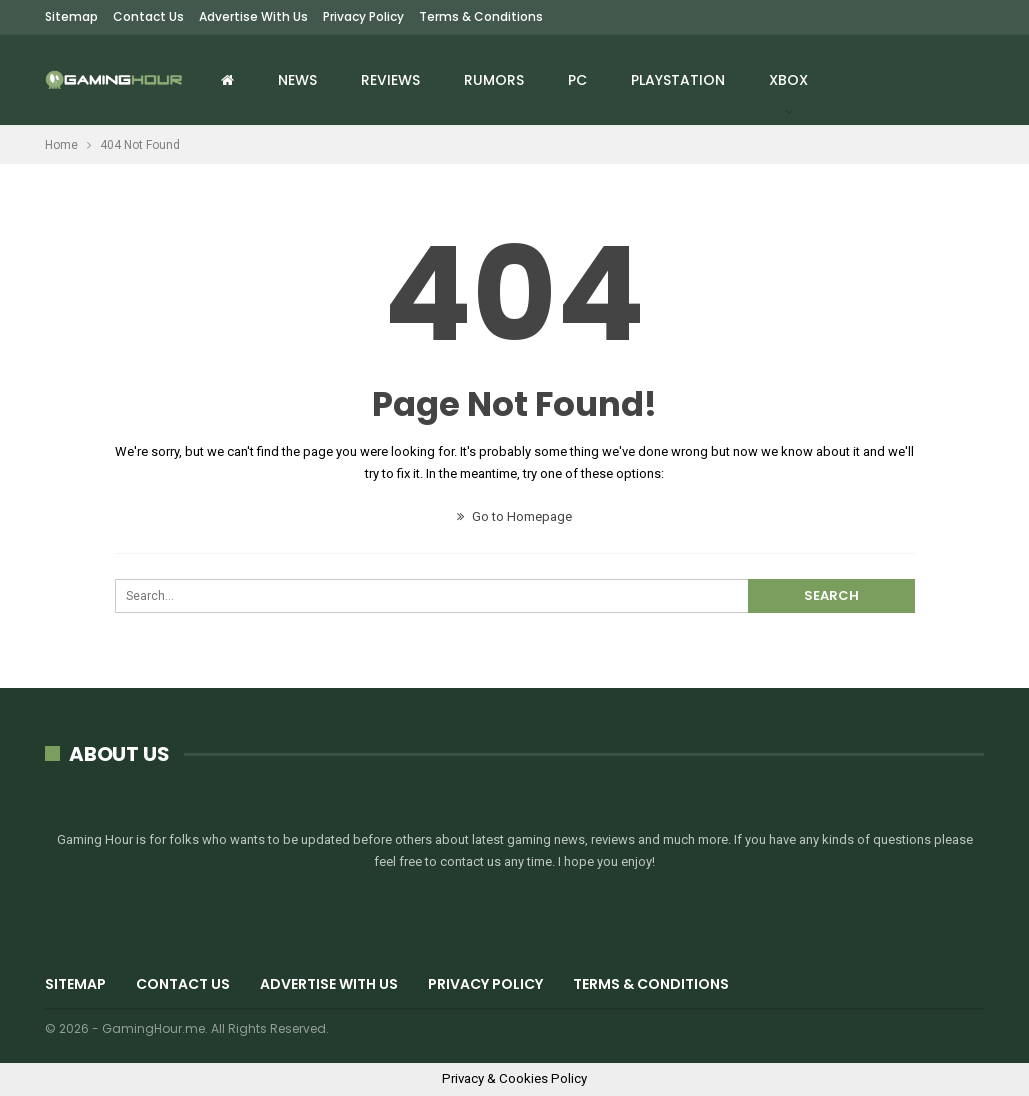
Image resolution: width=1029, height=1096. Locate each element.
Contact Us (148, 16)
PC (577, 80)
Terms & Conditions (481, 16)
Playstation (678, 80)
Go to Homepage (514, 516)
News (297, 80)
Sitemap (71, 16)
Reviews (390, 80)
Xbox (788, 80)
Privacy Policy (363, 16)
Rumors (494, 80)
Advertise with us (253, 16)
